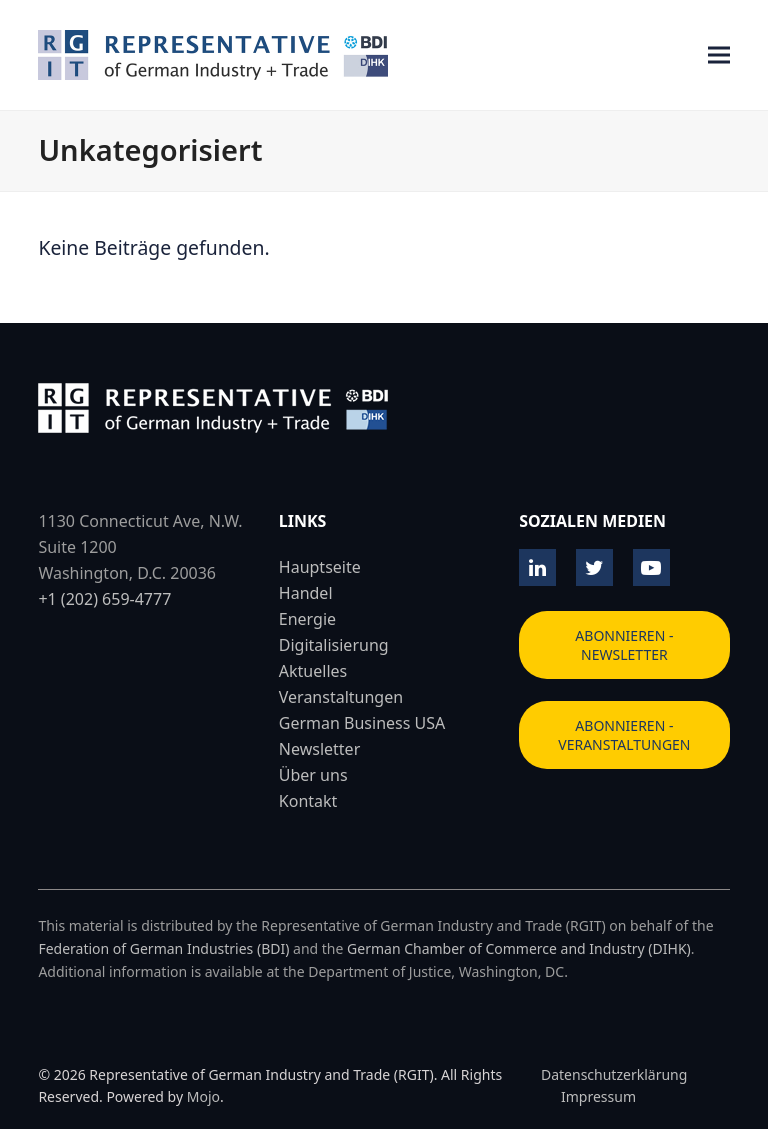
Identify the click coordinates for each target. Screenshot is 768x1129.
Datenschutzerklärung (614, 1074)
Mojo (203, 1096)
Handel (306, 593)
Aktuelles (313, 671)
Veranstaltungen (341, 697)
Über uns (313, 775)
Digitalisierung (334, 645)
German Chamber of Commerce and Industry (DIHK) (519, 948)
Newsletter (319, 749)
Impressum (598, 1096)
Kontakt (308, 801)
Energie (307, 619)
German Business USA (362, 723)
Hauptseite (320, 567)
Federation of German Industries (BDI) (163, 948)
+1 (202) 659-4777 (104, 599)
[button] (719, 55)
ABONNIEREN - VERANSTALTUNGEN (624, 735)
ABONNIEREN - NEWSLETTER (624, 645)
